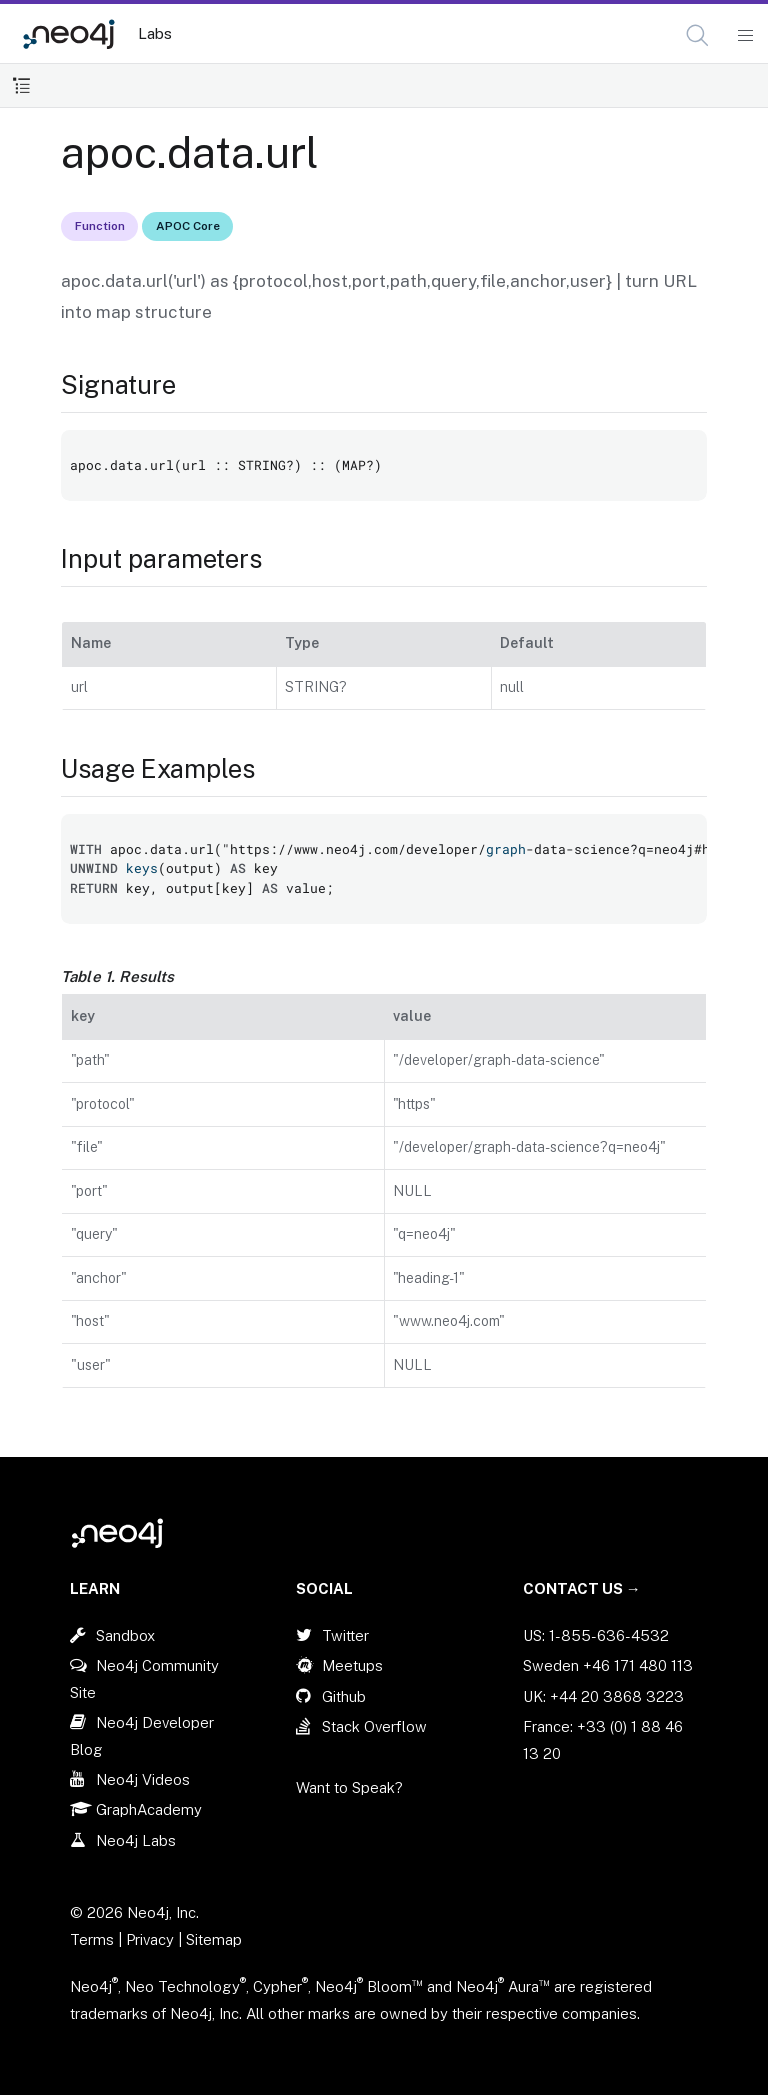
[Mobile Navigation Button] (744, 36)
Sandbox (125, 1635)
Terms (92, 1939)
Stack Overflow (374, 1726)
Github (344, 1696)
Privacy (152, 1939)
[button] (697, 35)
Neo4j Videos (143, 1779)
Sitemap (214, 1939)
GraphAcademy (149, 1809)
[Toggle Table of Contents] (21, 85)
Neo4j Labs (136, 1840)
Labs (155, 33)
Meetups (352, 1665)
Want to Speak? (349, 1787)
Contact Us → (582, 1588)
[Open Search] (698, 36)
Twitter (345, 1635)
